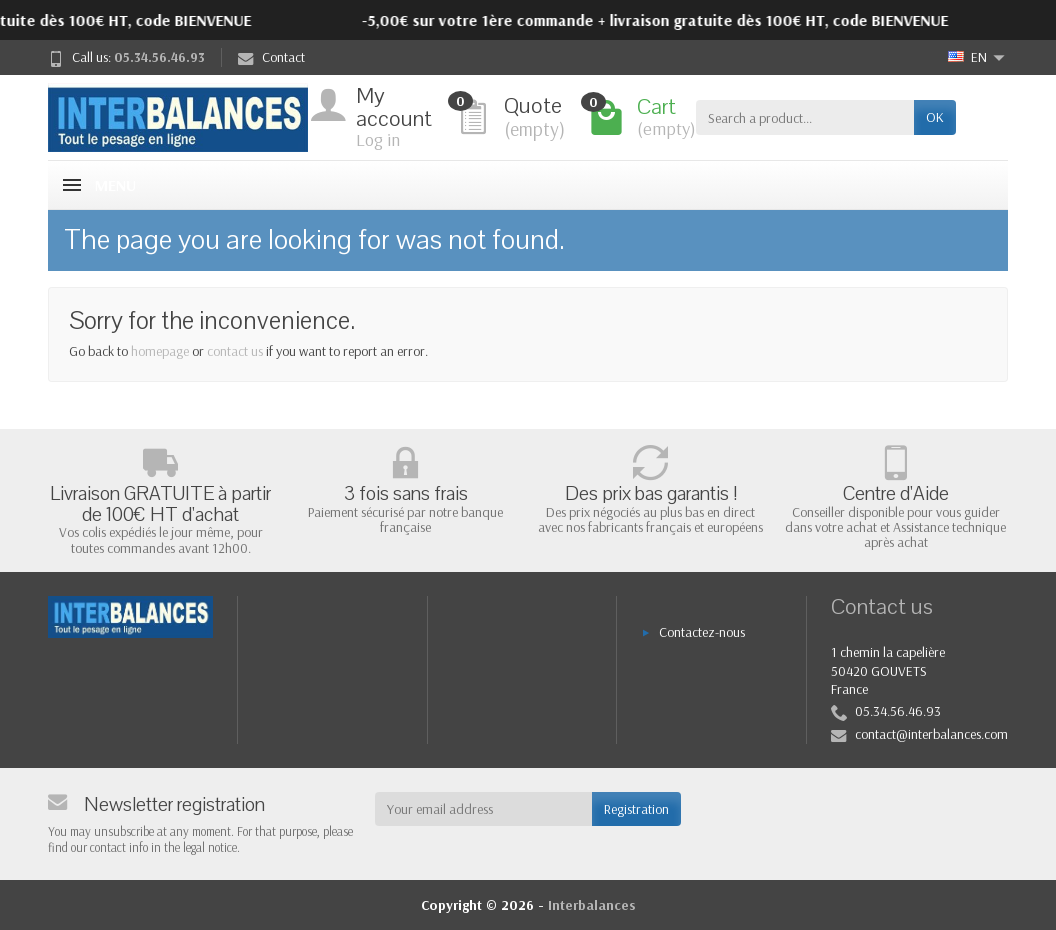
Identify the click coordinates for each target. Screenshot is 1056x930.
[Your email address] (484, 809)
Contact (271, 57)
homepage (160, 351)
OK (935, 117)
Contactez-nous (702, 632)
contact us (235, 351)
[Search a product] (805, 117)
